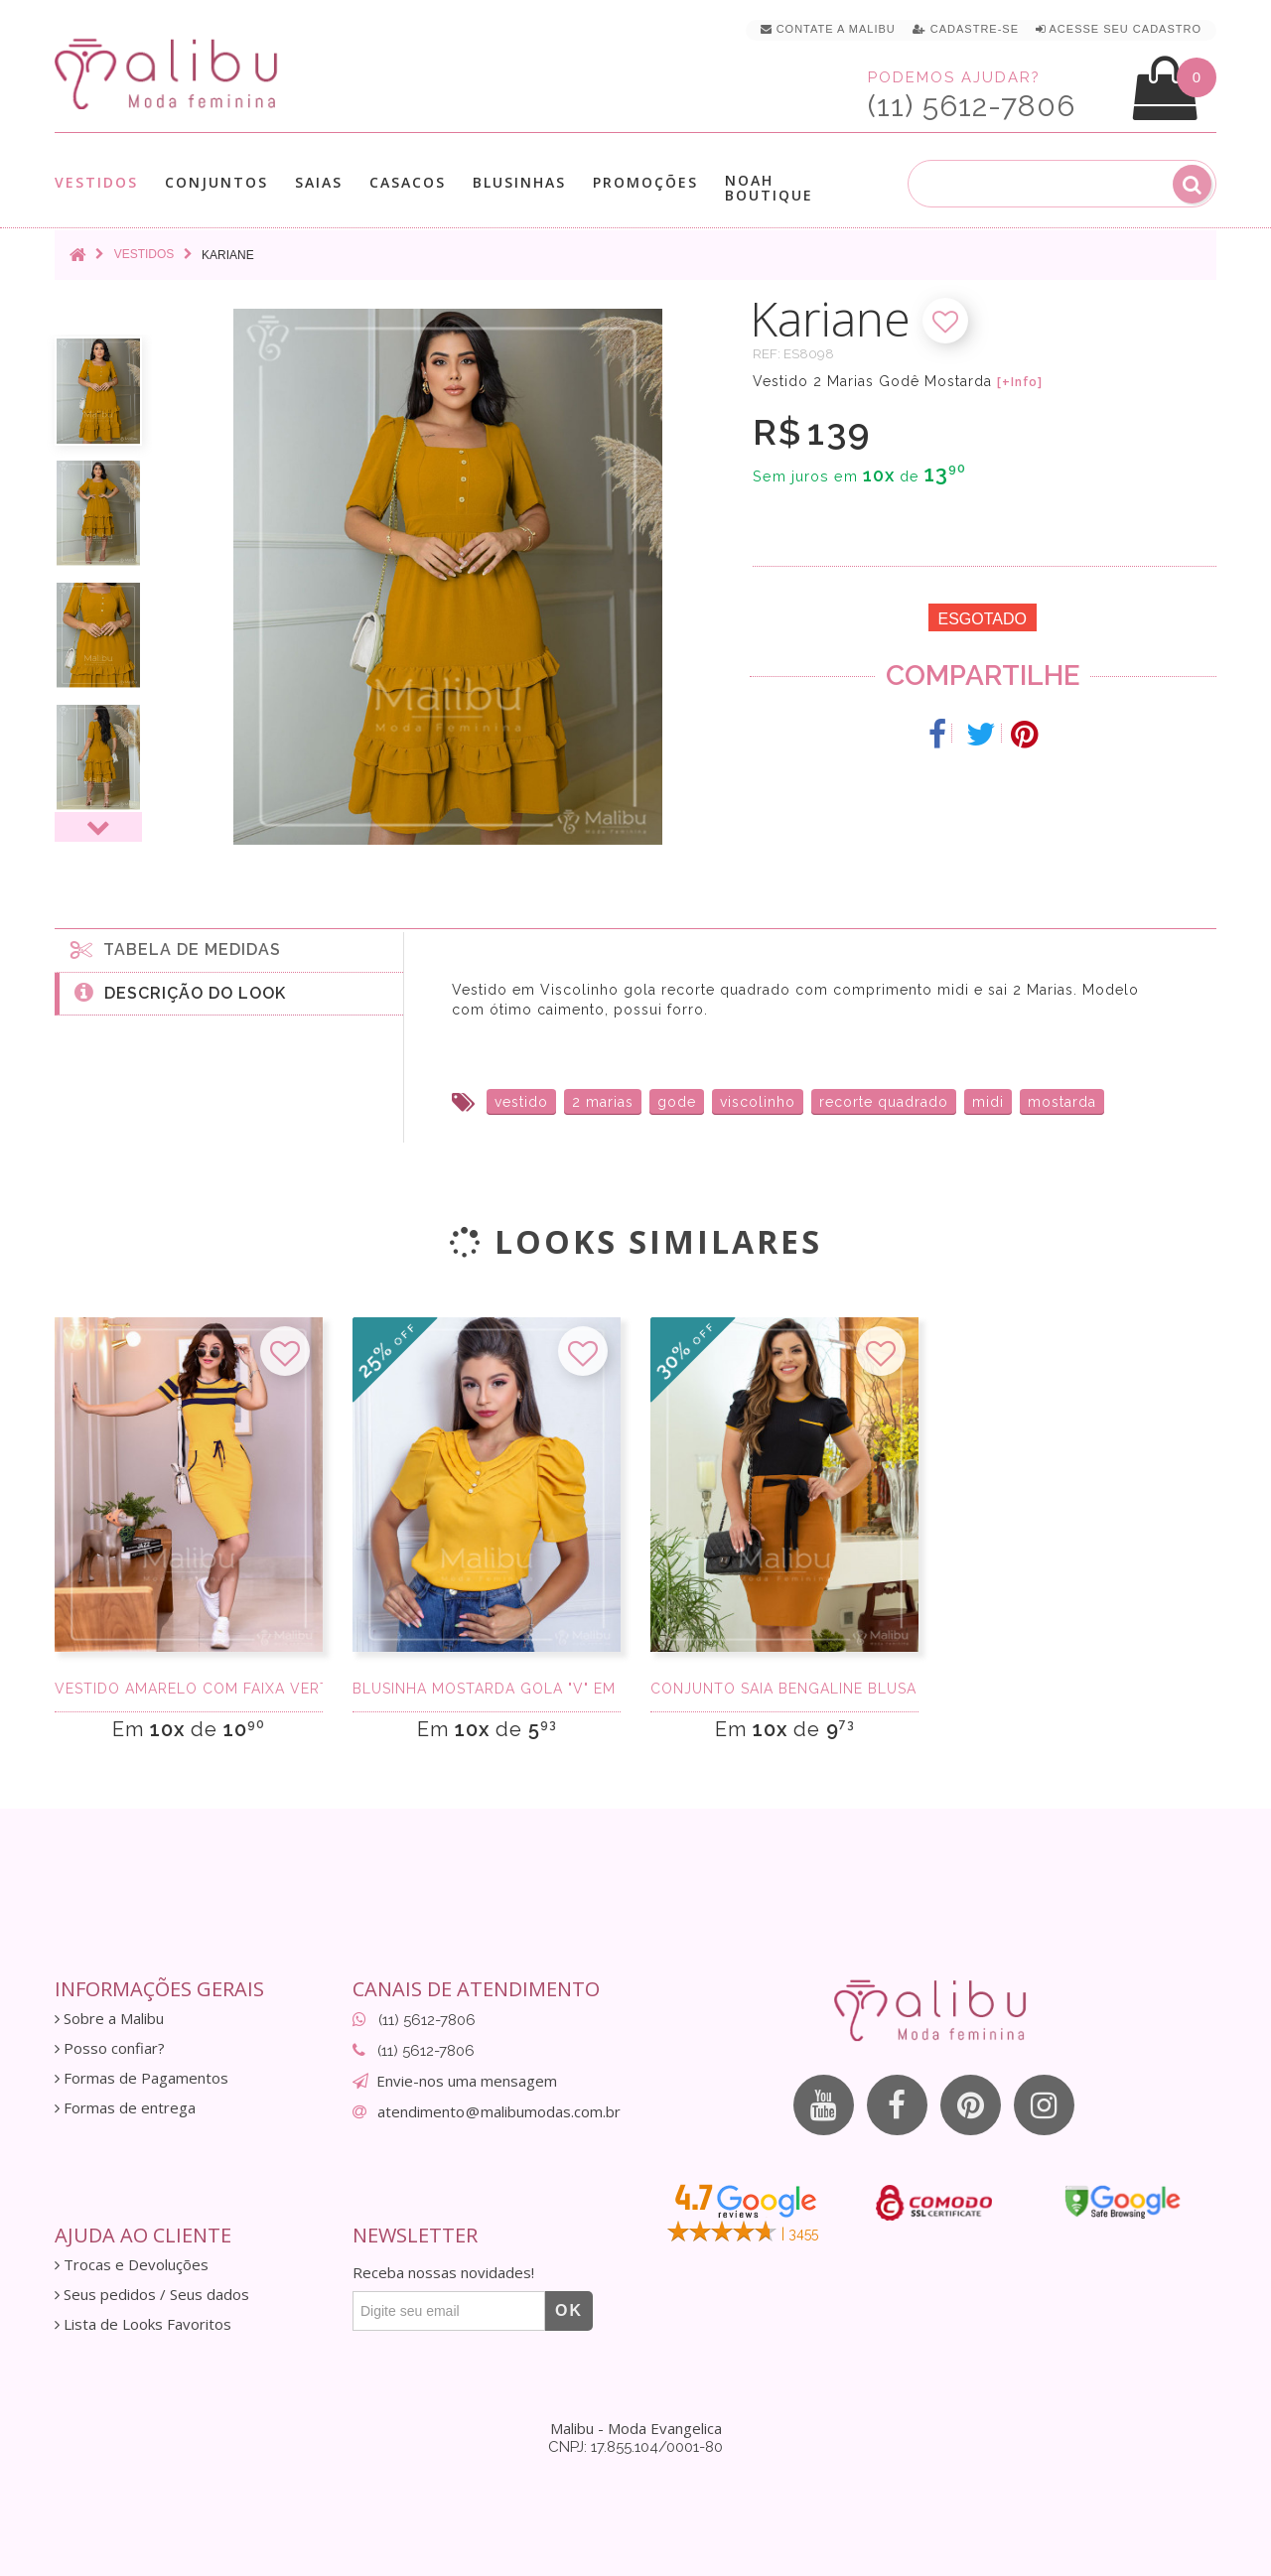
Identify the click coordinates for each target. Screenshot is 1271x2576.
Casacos (407, 182)
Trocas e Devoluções (132, 2264)
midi (988, 1102)
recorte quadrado (883, 1102)
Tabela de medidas (176, 949)
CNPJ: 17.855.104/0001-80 (635, 2447)
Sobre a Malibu (109, 2018)
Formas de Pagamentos (141, 2078)
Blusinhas (519, 182)
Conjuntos (216, 182)
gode (676, 1102)
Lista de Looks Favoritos (143, 2324)
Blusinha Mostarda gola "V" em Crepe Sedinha (487, 1688)
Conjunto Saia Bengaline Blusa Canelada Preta (784, 1688)
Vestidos (96, 182)
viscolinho (757, 1102)
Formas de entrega (125, 2108)
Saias (319, 182)
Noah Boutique (769, 188)
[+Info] (1020, 382)
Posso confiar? (110, 2048)
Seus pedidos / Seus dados (152, 2294)
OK (569, 2310)
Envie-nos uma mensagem (466, 2081)
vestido (521, 1102)
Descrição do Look (180, 992)
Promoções (645, 182)
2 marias (603, 1102)
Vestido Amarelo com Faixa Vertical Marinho (189, 1688)
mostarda (1062, 1102)
